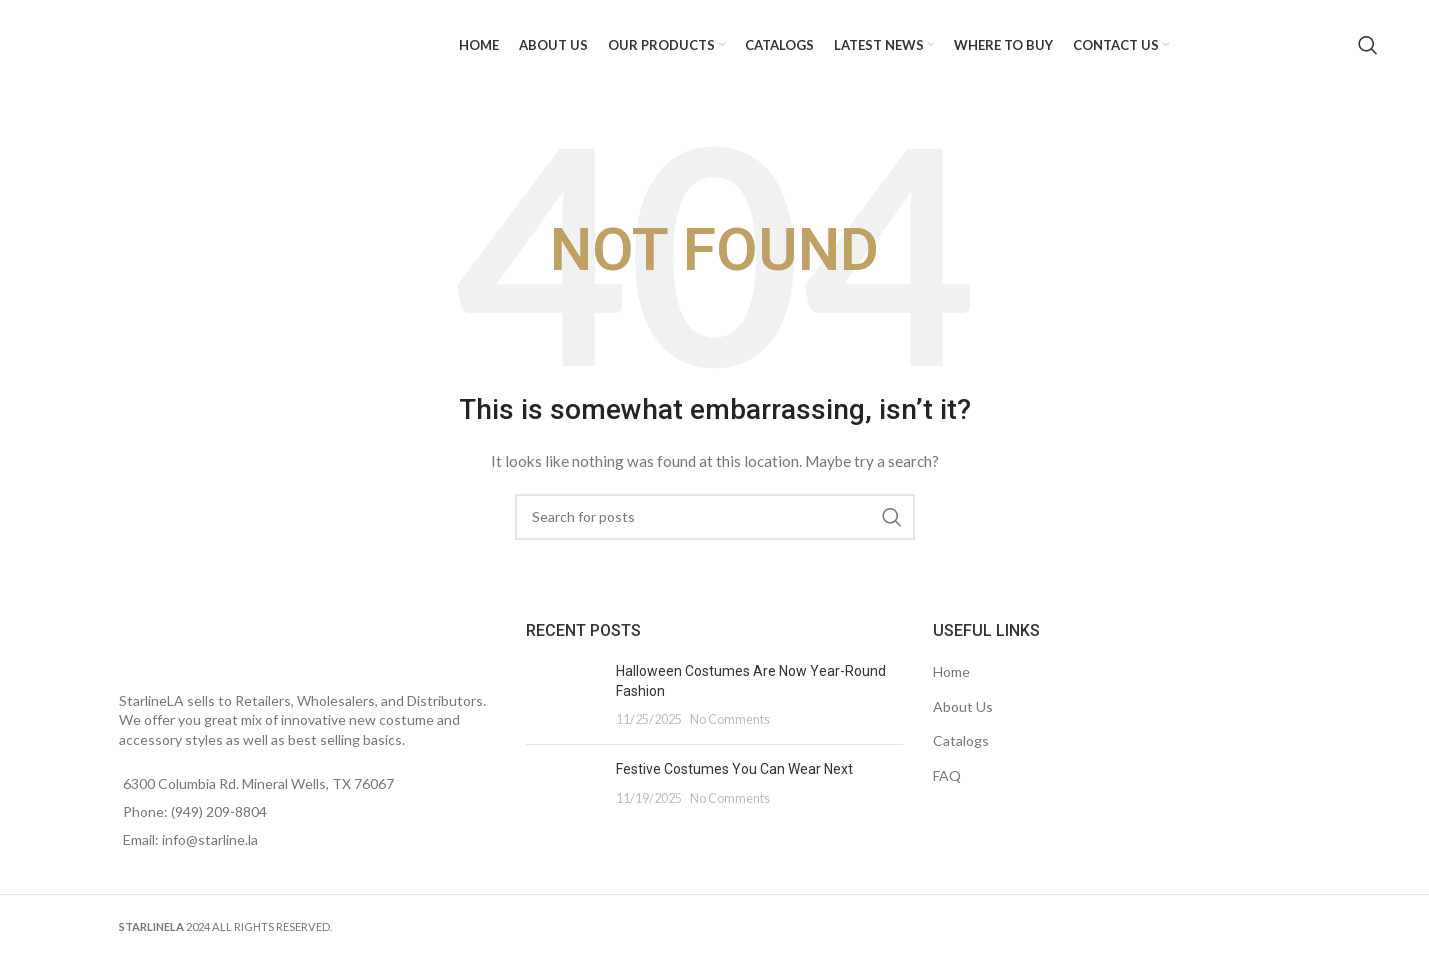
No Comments (730, 719)
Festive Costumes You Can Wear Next (734, 769)
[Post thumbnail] (563, 695)
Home (951, 671)
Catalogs (961, 740)
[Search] (1368, 45)
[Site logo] (161, 43)
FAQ (947, 775)
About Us (963, 706)
